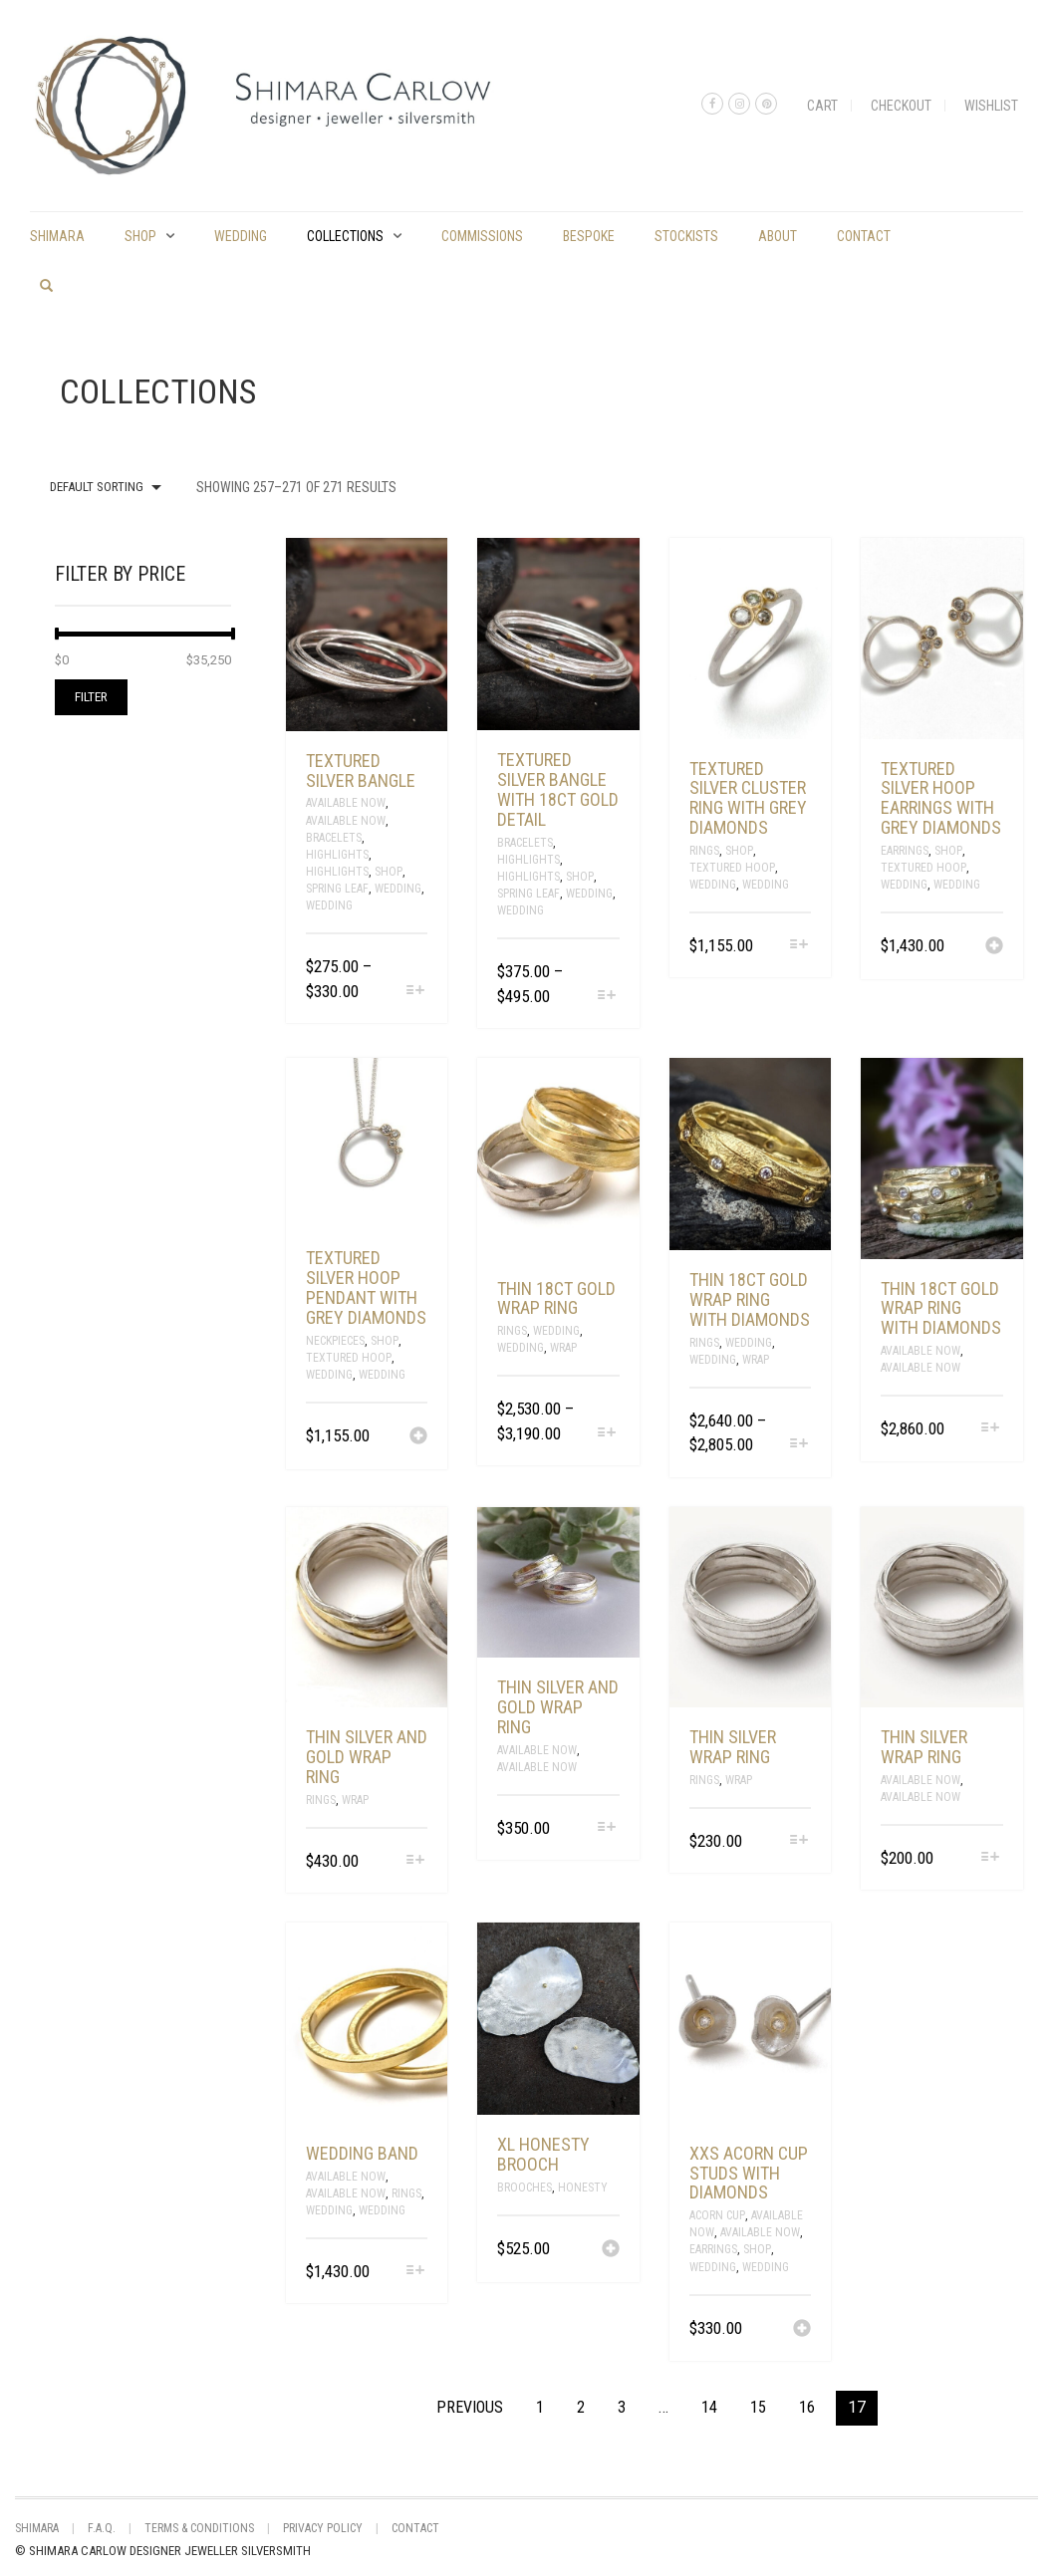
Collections (345, 236)
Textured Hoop (732, 868)
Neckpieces (335, 1341)
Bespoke (589, 236)
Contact (864, 236)
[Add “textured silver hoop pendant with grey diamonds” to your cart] (418, 1437)
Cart (822, 106)
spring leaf (337, 889)
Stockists (686, 236)
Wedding (240, 236)
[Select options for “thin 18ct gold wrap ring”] (607, 1433)
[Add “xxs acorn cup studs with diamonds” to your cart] (802, 2330)
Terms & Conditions (199, 2528)
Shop (140, 236)
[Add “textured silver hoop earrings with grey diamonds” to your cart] (994, 947)
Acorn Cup (717, 2215)
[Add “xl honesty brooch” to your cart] (611, 2250)
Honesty (583, 2187)
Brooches (524, 2187)
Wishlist (991, 106)
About (777, 236)
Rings (704, 851)
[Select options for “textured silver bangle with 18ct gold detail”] (607, 996)
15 (758, 2407)
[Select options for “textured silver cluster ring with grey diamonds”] (798, 945)
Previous (469, 2407)
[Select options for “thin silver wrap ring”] (798, 1841)
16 (807, 2407)
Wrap (563, 1348)
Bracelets (334, 838)
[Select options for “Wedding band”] (414, 2271)
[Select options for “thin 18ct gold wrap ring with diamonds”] (798, 1444)
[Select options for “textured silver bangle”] (414, 991)
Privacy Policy (323, 2528)
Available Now (346, 803)
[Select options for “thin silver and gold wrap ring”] (414, 1861)
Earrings (904, 851)
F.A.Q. (102, 2528)
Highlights (337, 855)
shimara (57, 236)
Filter (91, 696)
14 (709, 2407)
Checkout (901, 106)
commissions (482, 236)
